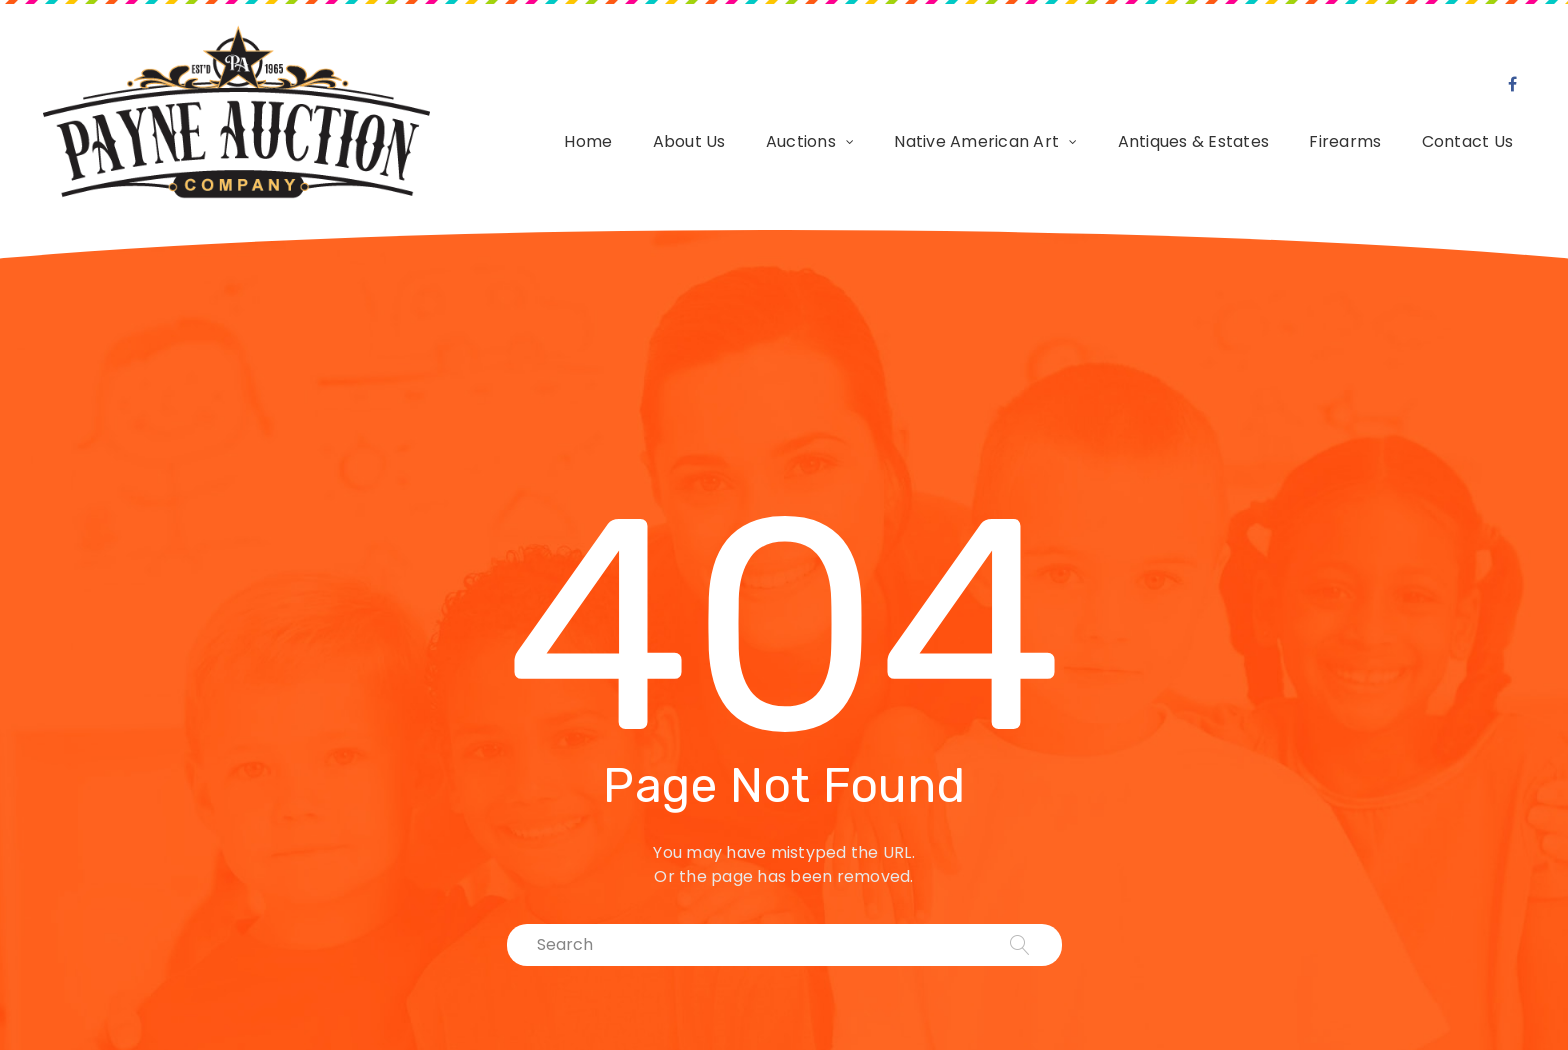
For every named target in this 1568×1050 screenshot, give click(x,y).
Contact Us (1468, 135)
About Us (689, 135)
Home (588, 135)
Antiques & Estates (1194, 135)
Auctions (801, 135)
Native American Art (976, 135)
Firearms (1345, 135)
